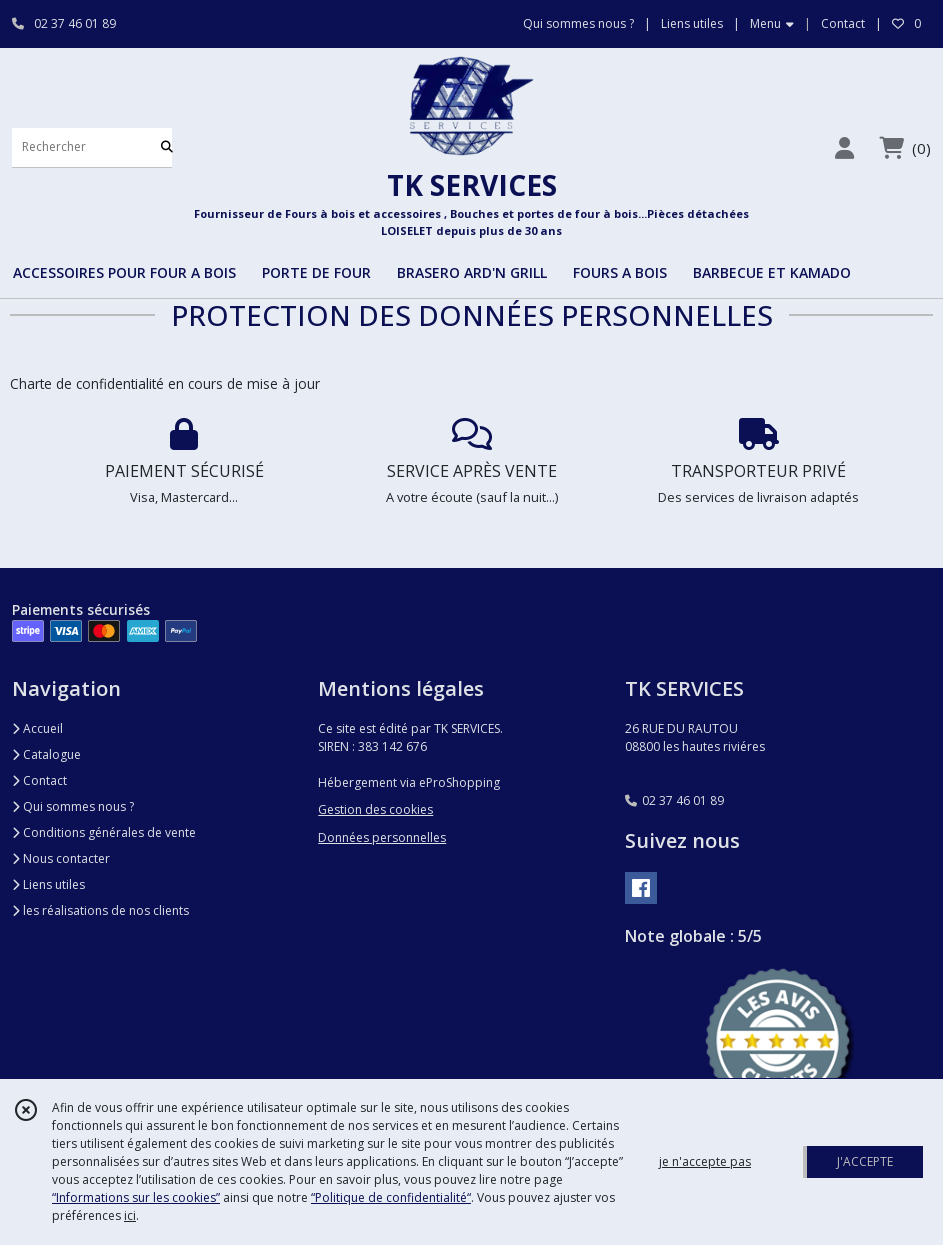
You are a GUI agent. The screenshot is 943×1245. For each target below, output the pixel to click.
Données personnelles (382, 837)
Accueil (37, 728)
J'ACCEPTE (865, 1161)
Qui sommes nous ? (73, 806)
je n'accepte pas (705, 1161)
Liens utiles (48, 884)
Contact (843, 23)
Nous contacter (61, 858)
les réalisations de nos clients (100, 910)
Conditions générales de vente (104, 832)
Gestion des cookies (375, 809)
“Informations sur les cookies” (136, 1197)
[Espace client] (844, 147)
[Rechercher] (167, 147)
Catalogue (46, 754)
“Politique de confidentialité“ (391, 1197)
